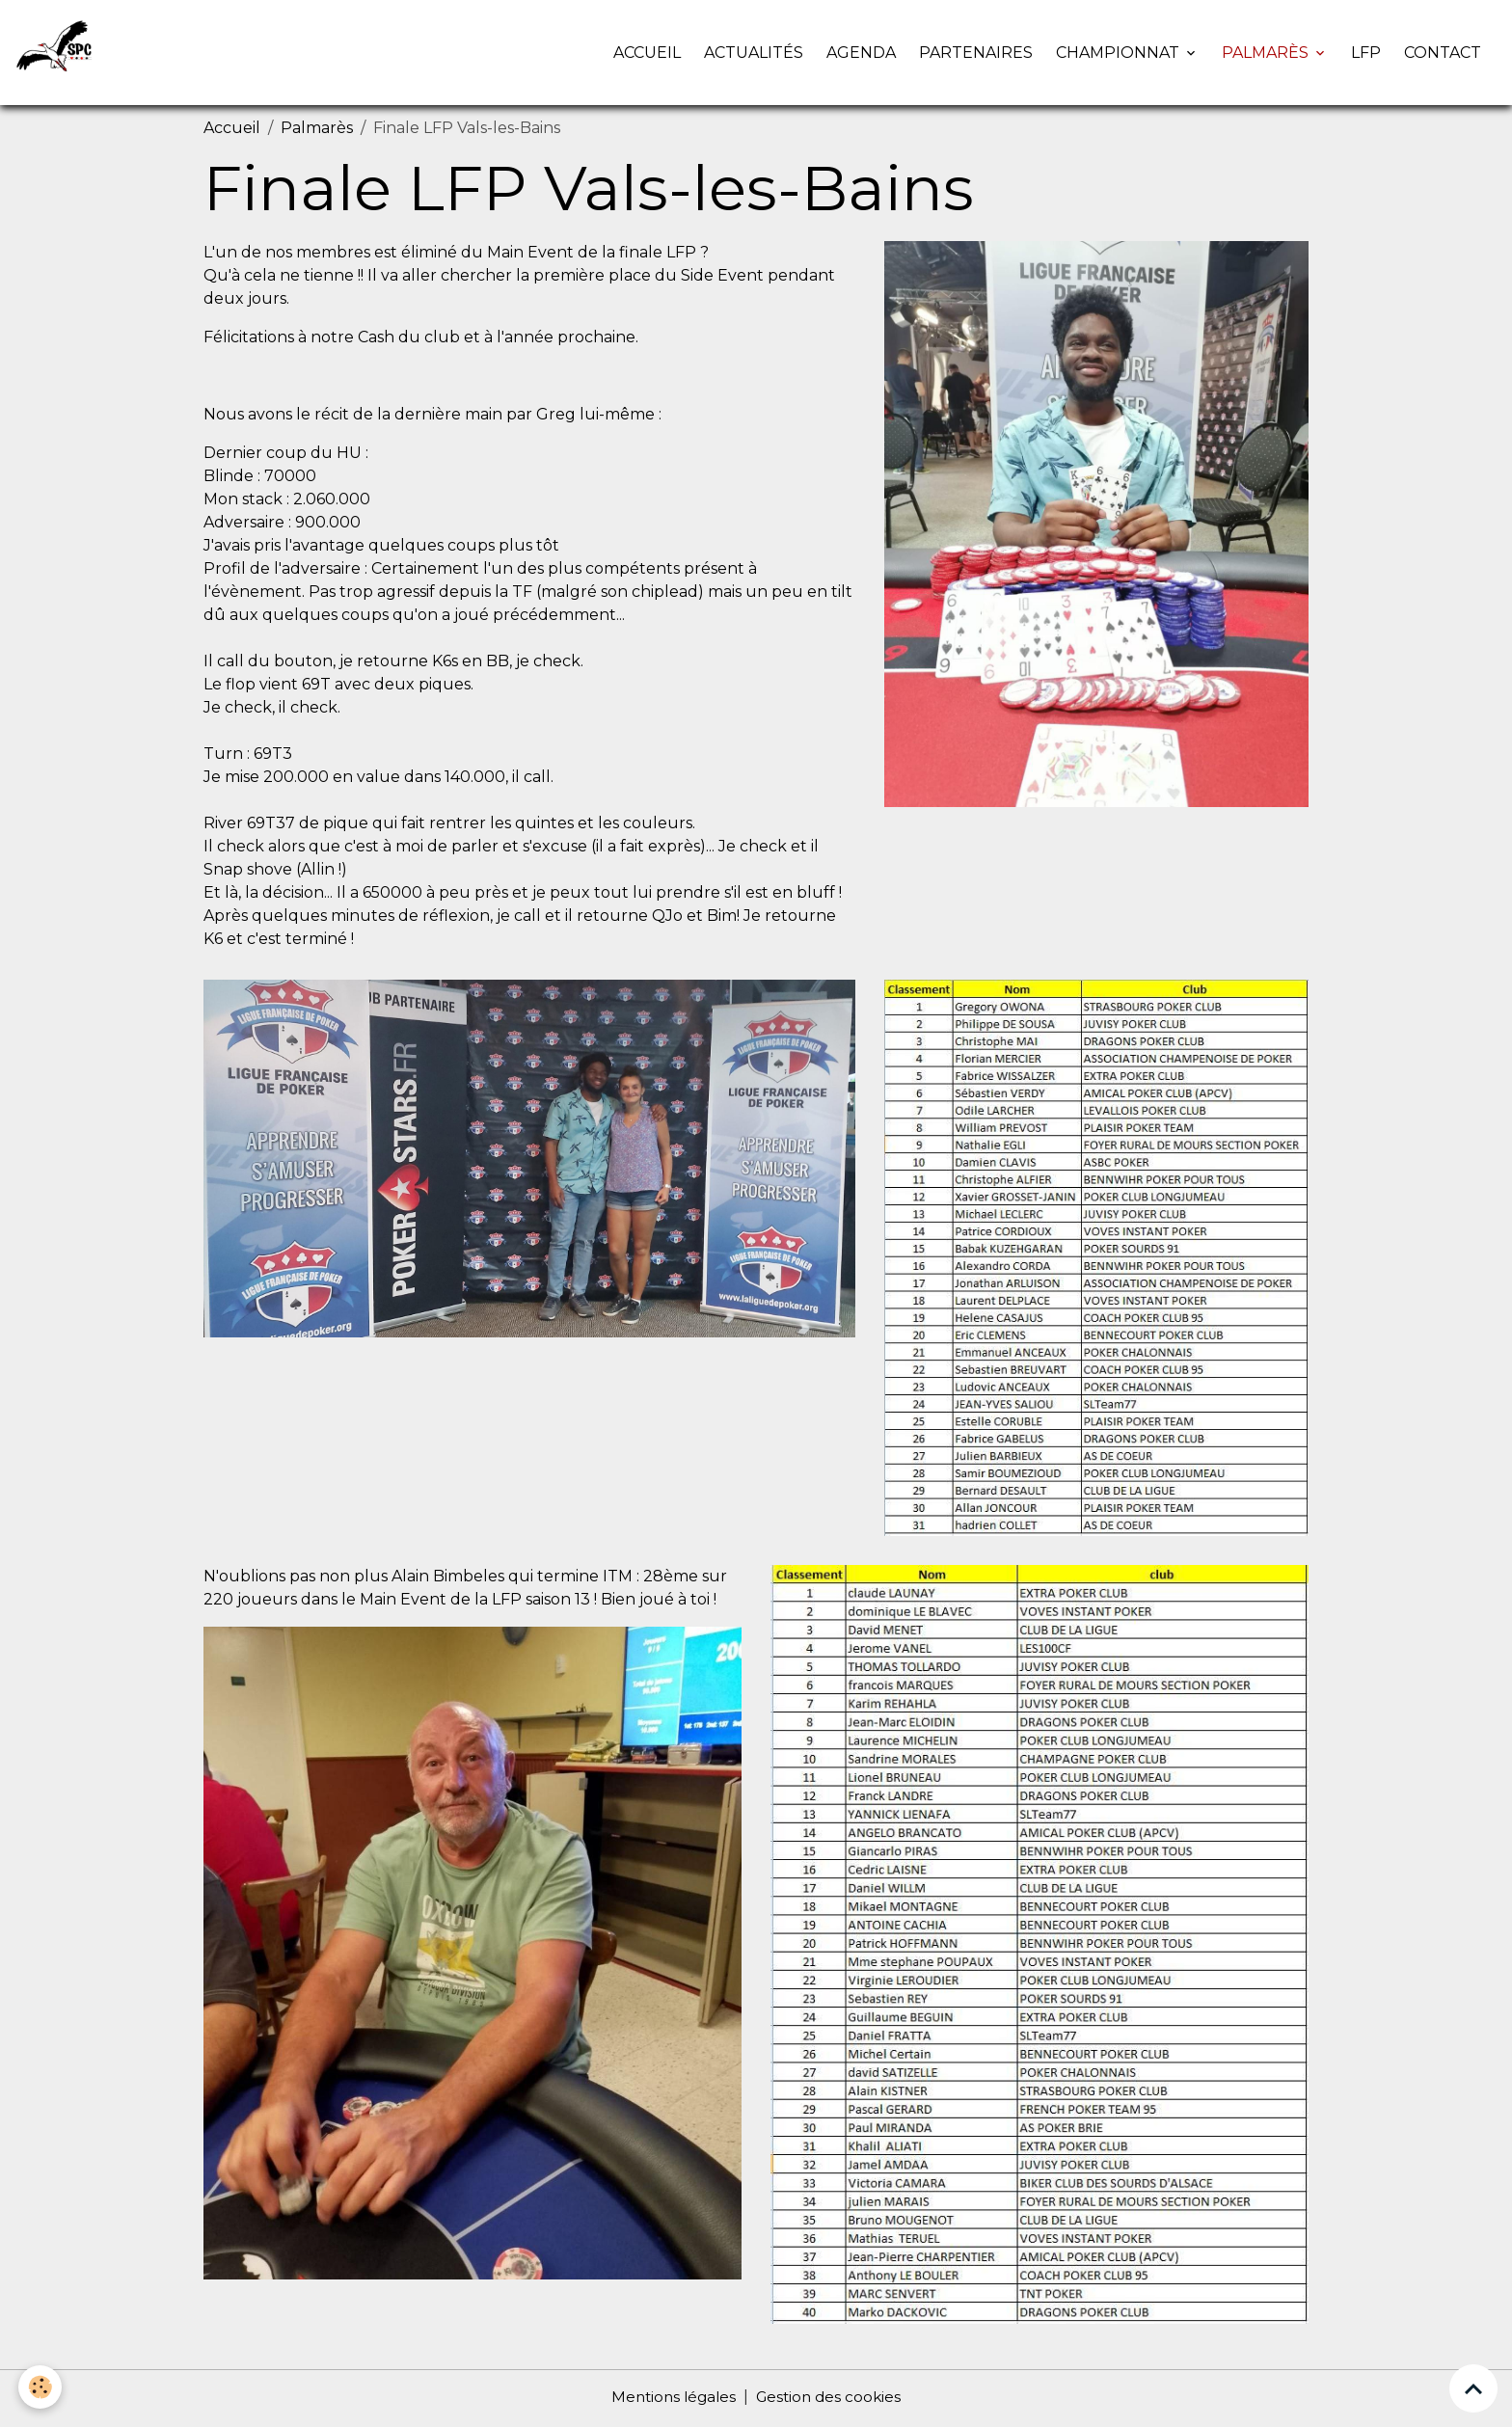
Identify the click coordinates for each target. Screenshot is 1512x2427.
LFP (1366, 53)
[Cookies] (41, 2387)
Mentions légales (671, 2399)
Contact (1442, 53)
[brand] (60, 54)
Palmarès (1267, 53)
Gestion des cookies (831, 2399)
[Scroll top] (1473, 2388)
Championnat (1119, 53)
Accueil (647, 53)
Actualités (753, 53)
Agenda (861, 53)
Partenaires (976, 53)
